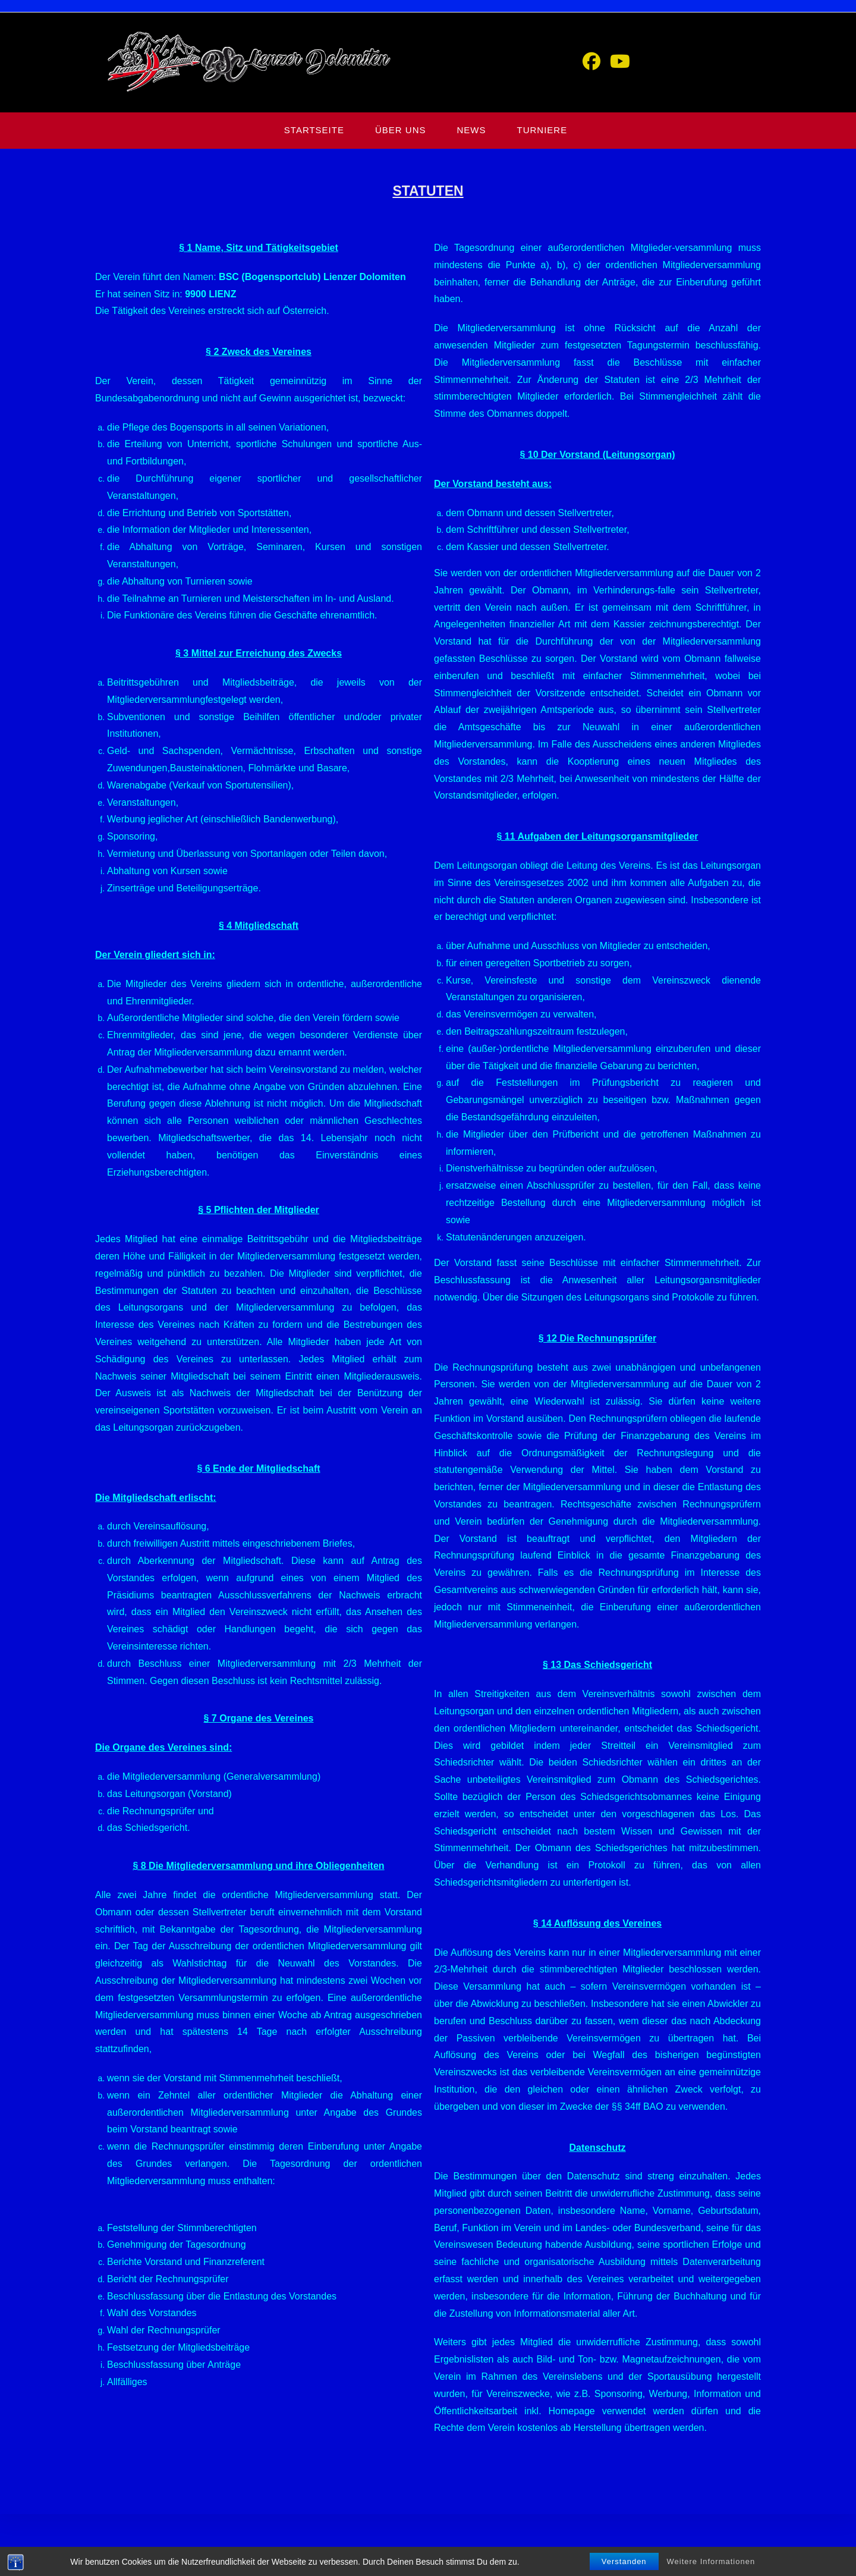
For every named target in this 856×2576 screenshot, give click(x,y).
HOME (610, 2562)
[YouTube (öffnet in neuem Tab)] (620, 61)
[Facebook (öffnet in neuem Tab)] (591, 61)
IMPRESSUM (763, 2562)
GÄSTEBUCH (651, 2562)
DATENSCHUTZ (707, 2562)
